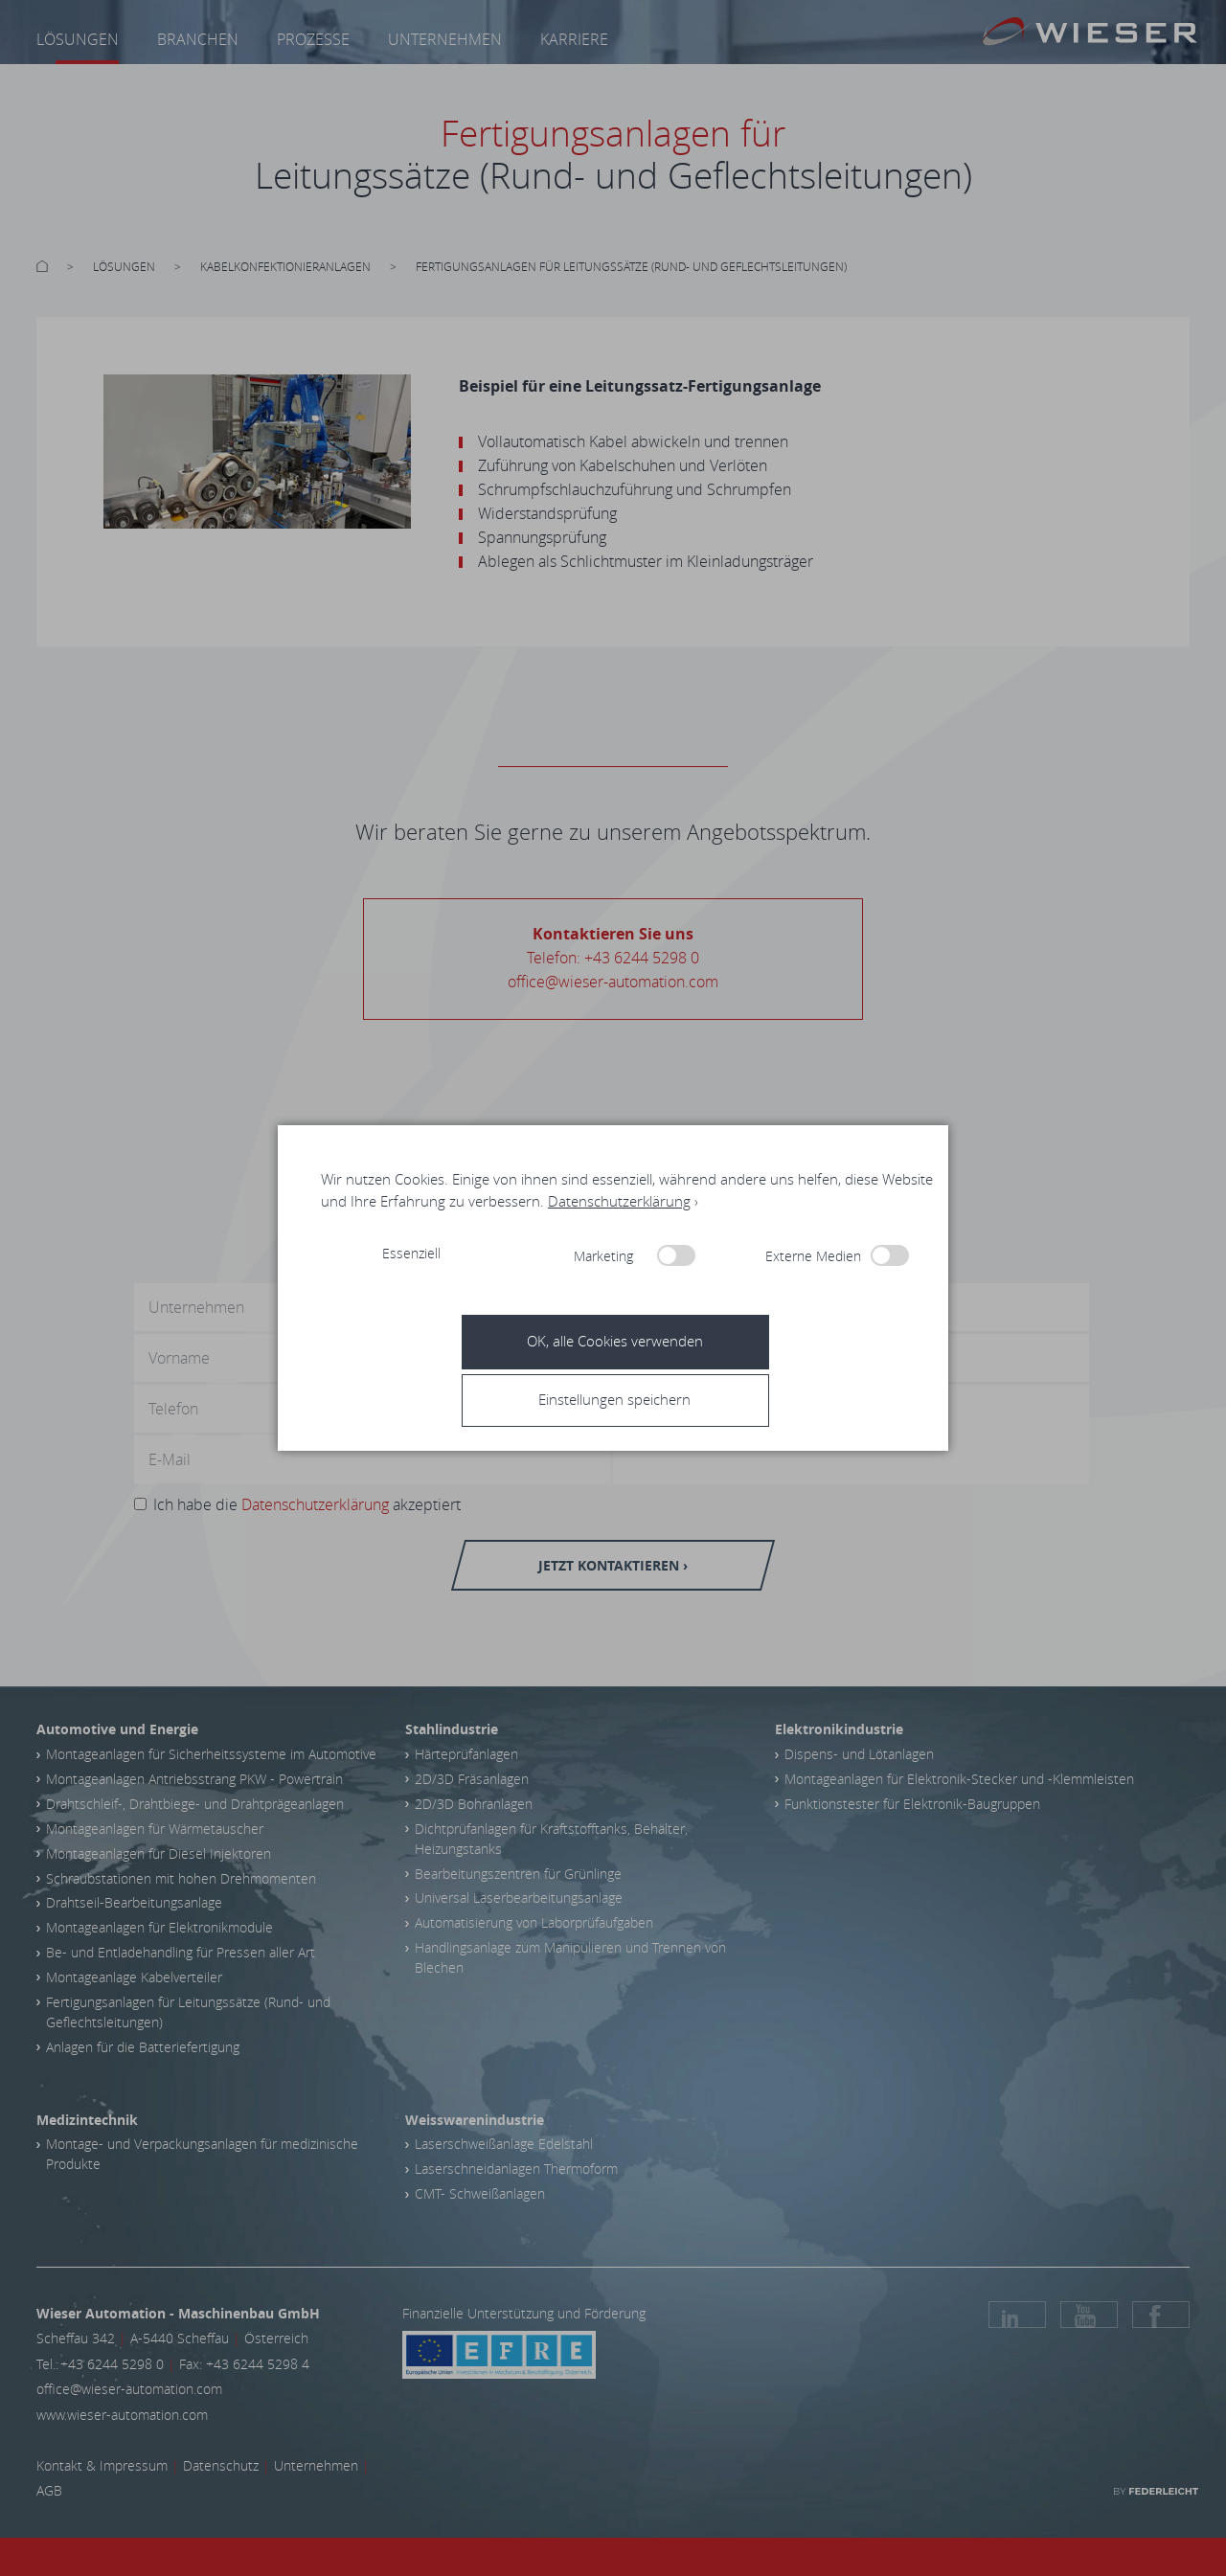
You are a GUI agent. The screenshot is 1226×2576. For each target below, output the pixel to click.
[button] (620, 1399)
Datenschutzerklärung (619, 1200)
